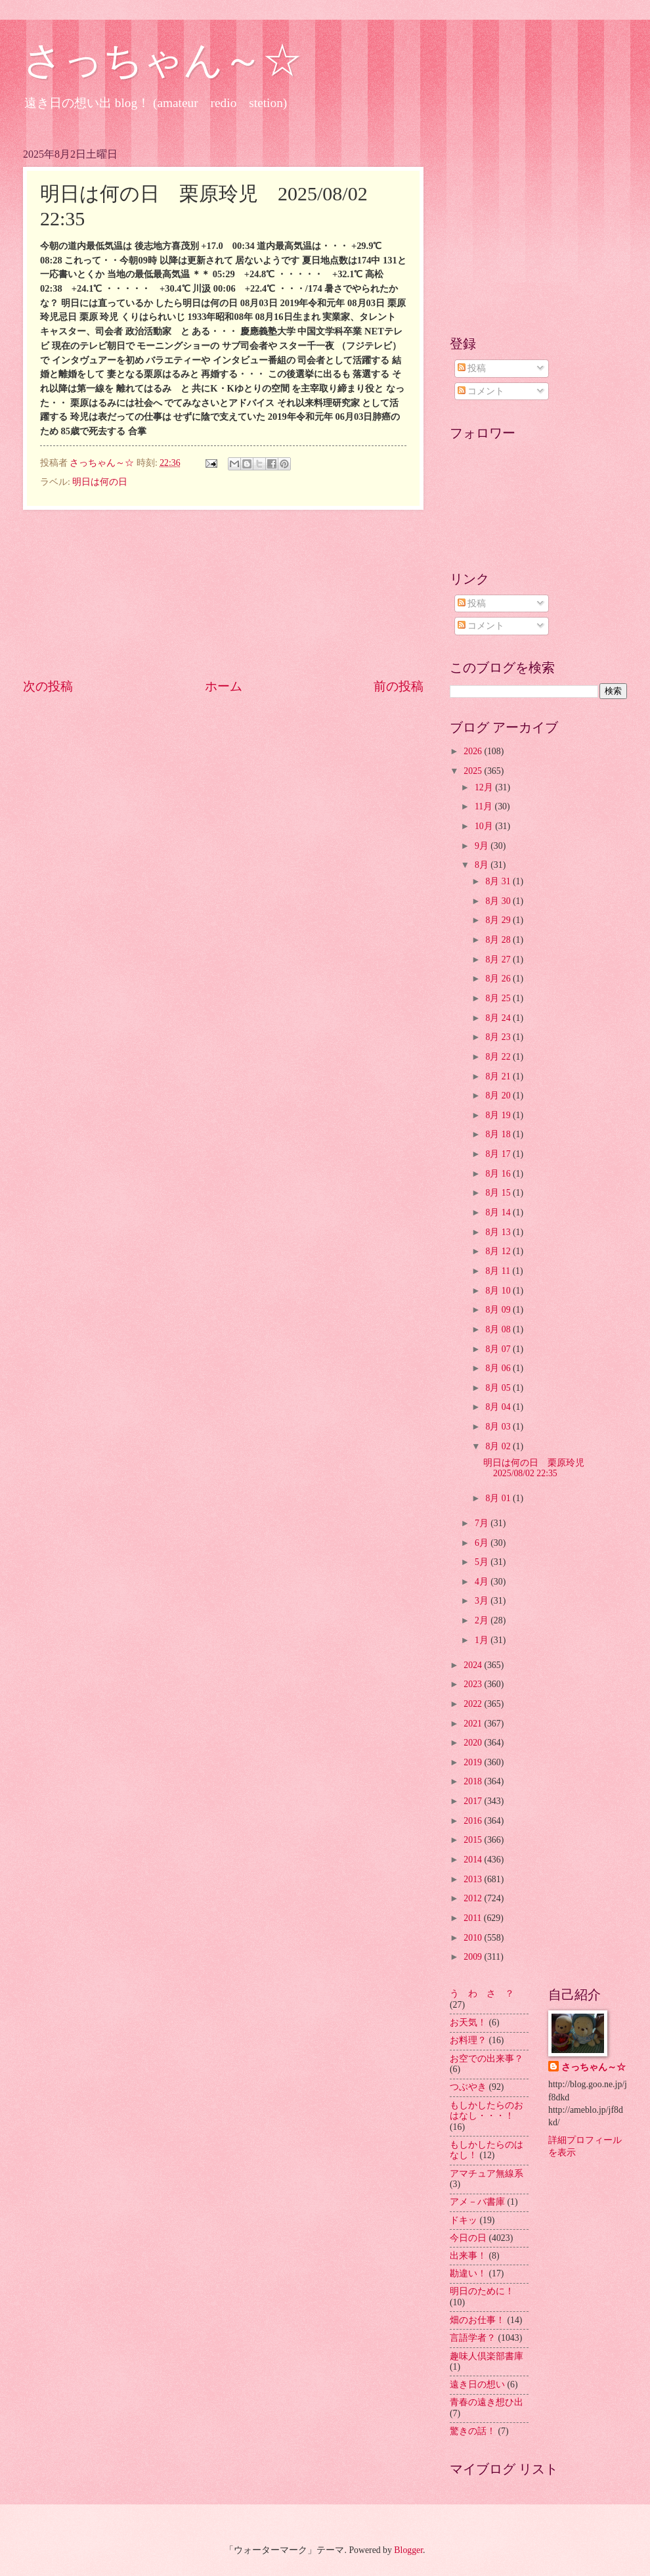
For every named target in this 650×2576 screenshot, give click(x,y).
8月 (482, 865)
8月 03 (499, 1427)
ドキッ (463, 2220)
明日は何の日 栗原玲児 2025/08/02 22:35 (538, 1468)
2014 (474, 1859)
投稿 (472, 368)
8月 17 (499, 1154)
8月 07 (499, 1349)
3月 (482, 1601)
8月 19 (499, 1115)
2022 (474, 1704)
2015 (474, 1840)
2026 (474, 751)
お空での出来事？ (486, 2059)
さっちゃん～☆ (162, 60)
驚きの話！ (473, 2431)
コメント (481, 391)
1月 (482, 1640)
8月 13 (499, 1232)
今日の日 (468, 2238)
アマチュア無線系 (486, 2174)
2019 (474, 1762)
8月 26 (499, 978)
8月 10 (499, 1291)
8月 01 (499, 1498)
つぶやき (468, 2087)
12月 (485, 787)
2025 (474, 771)
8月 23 (499, 1037)
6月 (482, 1543)
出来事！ (468, 2256)
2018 (474, 1781)
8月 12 (499, 1251)
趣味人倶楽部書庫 (486, 2356)
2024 (474, 1665)
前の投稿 (398, 686)
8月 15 (499, 1193)
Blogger (408, 2550)
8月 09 (499, 1310)
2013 (474, 1879)
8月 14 (499, 1212)
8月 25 (499, 998)
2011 (474, 1918)
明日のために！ (482, 2291)
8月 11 (498, 1271)
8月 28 (499, 940)
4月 (482, 1582)
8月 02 (499, 1446)
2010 (474, 1938)
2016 (474, 1821)
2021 (474, 1724)
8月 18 (499, 1134)
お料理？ (468, 2040)
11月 (485, 806)
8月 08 (499, 1329)
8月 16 (499, 1174)
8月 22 (499, 1057)
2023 (474, 1684)
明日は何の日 (99, 482)
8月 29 (499, 920)
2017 (474, 1801)
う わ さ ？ (482, 1994)
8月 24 (499, 1018)
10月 (485, 826)
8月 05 (499, 1388)
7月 (482, 1523)
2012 (474, 1898)
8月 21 (499, 1076)
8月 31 (499, 881)
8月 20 (499, 1095)
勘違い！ (468, 2273)
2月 (482, 1620)
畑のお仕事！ (477, 2320)
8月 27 (499, 959)
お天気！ (468, 2022)
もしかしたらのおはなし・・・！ (486, 2110)
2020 (474, 1743)
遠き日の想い (477, 2384)
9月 (482, 846)
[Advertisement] (223, 594)
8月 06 (499, 1368)
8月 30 (499, 901)
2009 (474, 1957)
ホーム (223, 686)
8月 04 (499, 1407)
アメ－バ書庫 (477, 2202)
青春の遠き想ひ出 (486, 2402)
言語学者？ (473, 2338)
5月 (482, 1562)
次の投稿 (48, 686)
